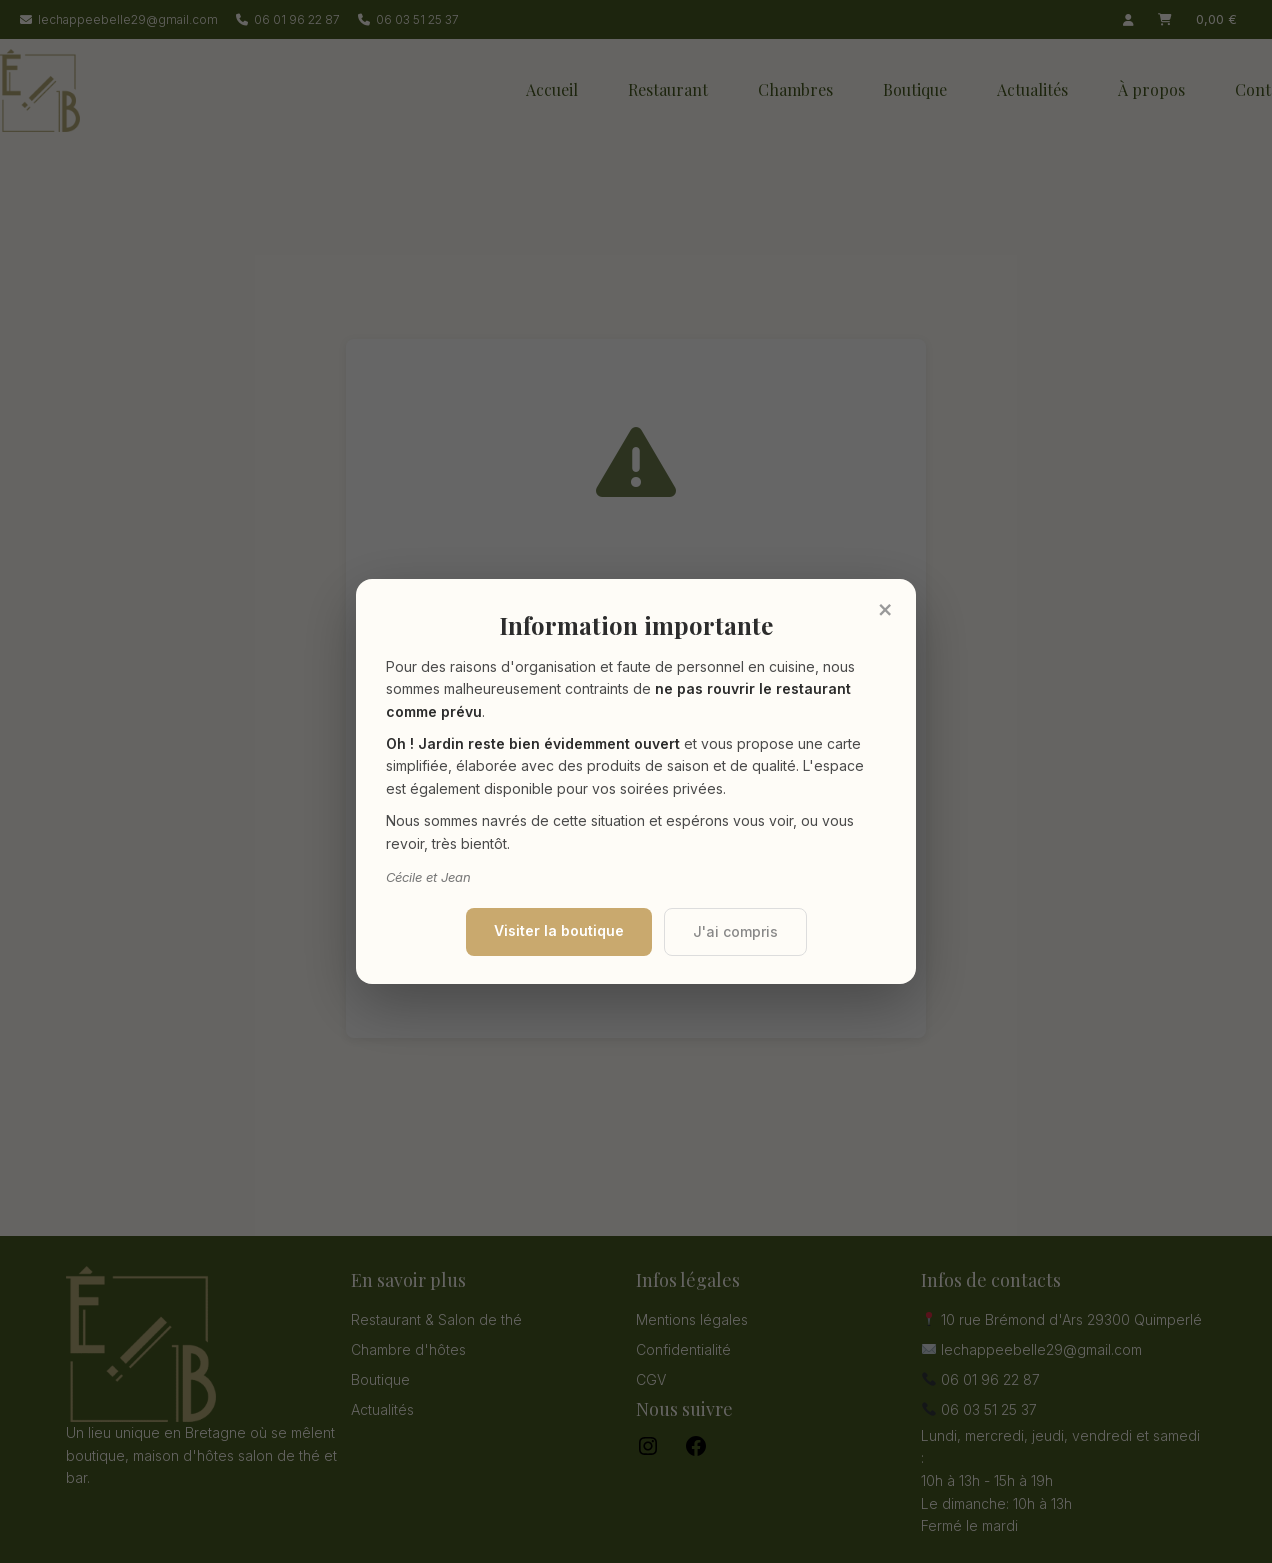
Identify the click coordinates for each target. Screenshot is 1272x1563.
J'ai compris (735, 931)
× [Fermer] (885, 609)
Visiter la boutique (559, 930)
